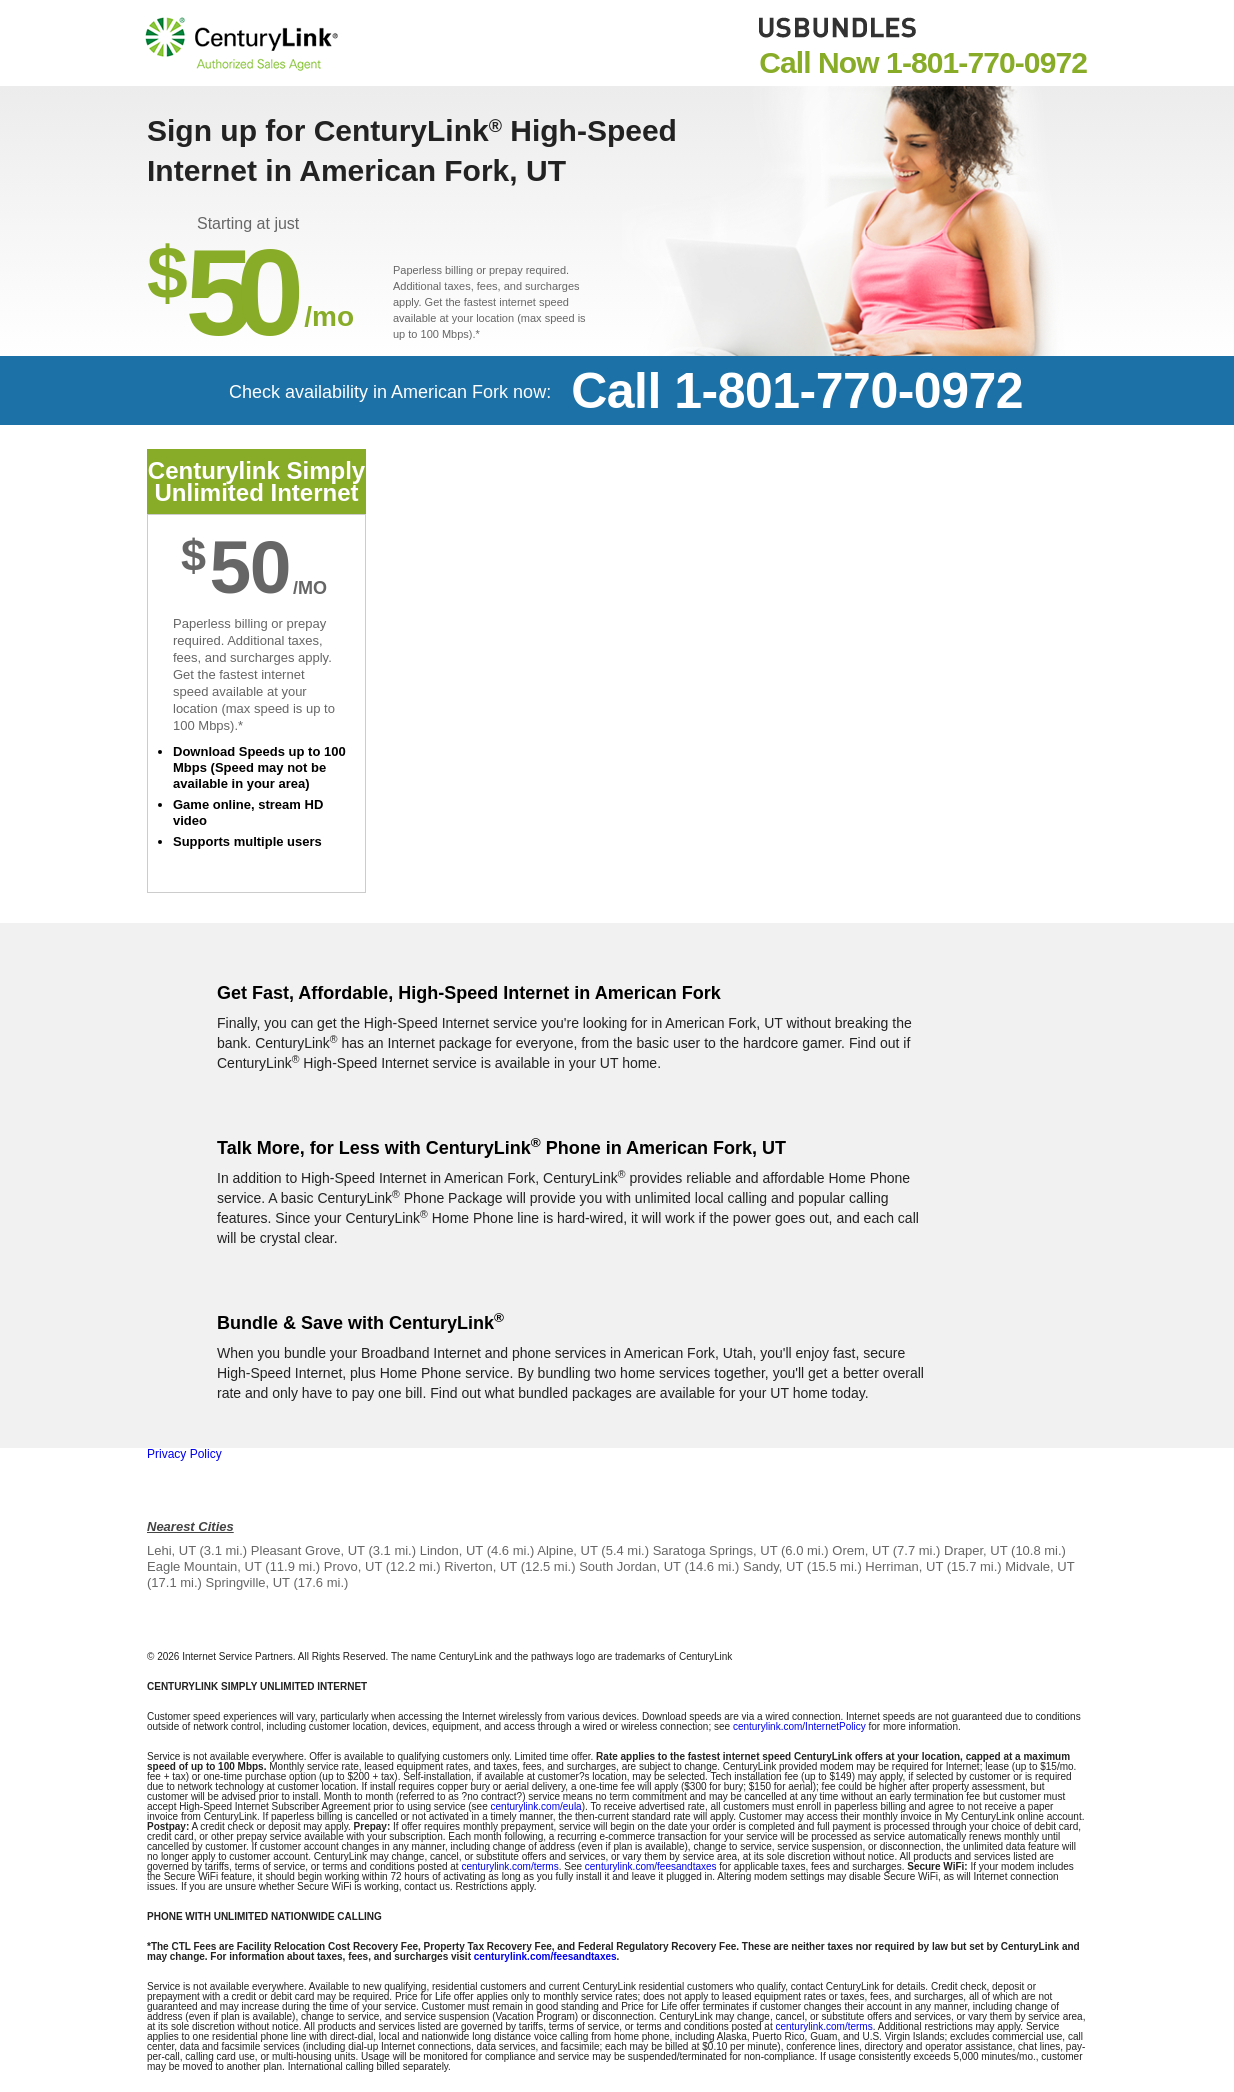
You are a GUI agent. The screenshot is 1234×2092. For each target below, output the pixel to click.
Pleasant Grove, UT (308, 1550)
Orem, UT (860, 1550)
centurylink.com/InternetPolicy (799, 1726)
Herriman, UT (904, 1566)
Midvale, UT (1039, 1566)
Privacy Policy (184, 1454)
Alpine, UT (567, 1550)
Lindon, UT (451, 1550)
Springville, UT (248, 1582)
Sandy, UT (773, 1566)
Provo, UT (353, 1566)
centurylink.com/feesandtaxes (651, 1866)
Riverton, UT (480, 1566)
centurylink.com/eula (536, 1806)
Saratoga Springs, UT (715, 1550)
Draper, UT (975, 1550)
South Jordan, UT (630, 1566)
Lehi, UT (171, 1550)
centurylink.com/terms (509, 1866)
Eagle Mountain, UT (204, 1566)
